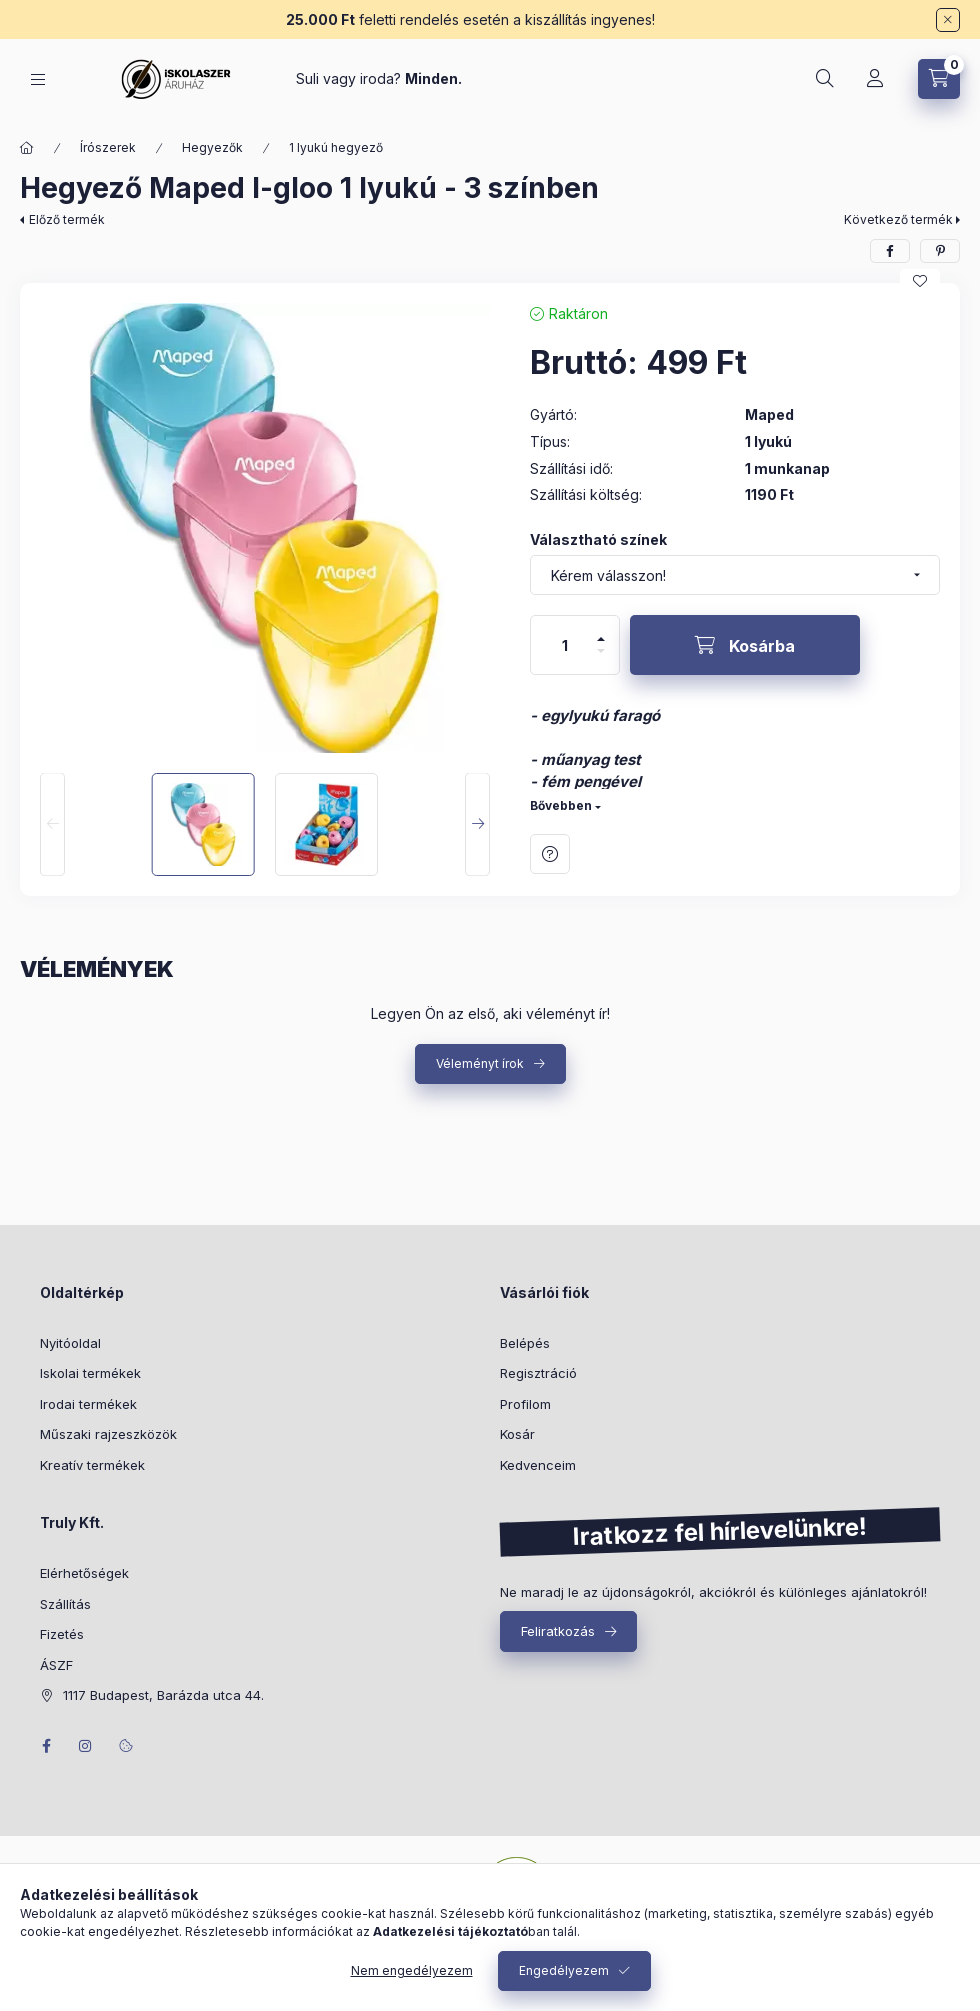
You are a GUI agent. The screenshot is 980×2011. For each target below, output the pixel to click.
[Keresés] (825, 79)
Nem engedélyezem (412, 1970)
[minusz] (601, 659)
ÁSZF (56, 1665)
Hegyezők (212, 147)
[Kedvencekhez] (920, 281)
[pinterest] (940, 251)
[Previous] (52, 824)
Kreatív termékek (92, 1465)
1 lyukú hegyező (336, 147)
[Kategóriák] (38, 79)
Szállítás (65, 1604)
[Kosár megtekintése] (939, 79)
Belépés (525, 1343)
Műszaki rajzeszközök (108, 1434)
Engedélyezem (564, 1970)
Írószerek (108, 147)
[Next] (477, 824)
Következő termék (898, 219)
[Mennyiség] (565, 645)
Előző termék (67, 219)
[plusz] (601, 630)
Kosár (517, 1434)
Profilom (525, 1404)
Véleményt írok (480, 1063)
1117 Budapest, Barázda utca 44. (163, 1695)
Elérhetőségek (84, 1573)
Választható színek (598, 539)
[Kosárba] (745, 645)
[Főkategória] (27, 148)
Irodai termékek (88, 1404)
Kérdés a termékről (550, 854)
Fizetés (62, 1634)
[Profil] (875, 79)
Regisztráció (538, 1373)
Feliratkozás (558, 1631)
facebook (46, 1746)
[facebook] (890, 251)
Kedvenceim (538, 1465)
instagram (86, 1746)
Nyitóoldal (70, 1343)
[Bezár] (948, 20)
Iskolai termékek (90, 1373)
